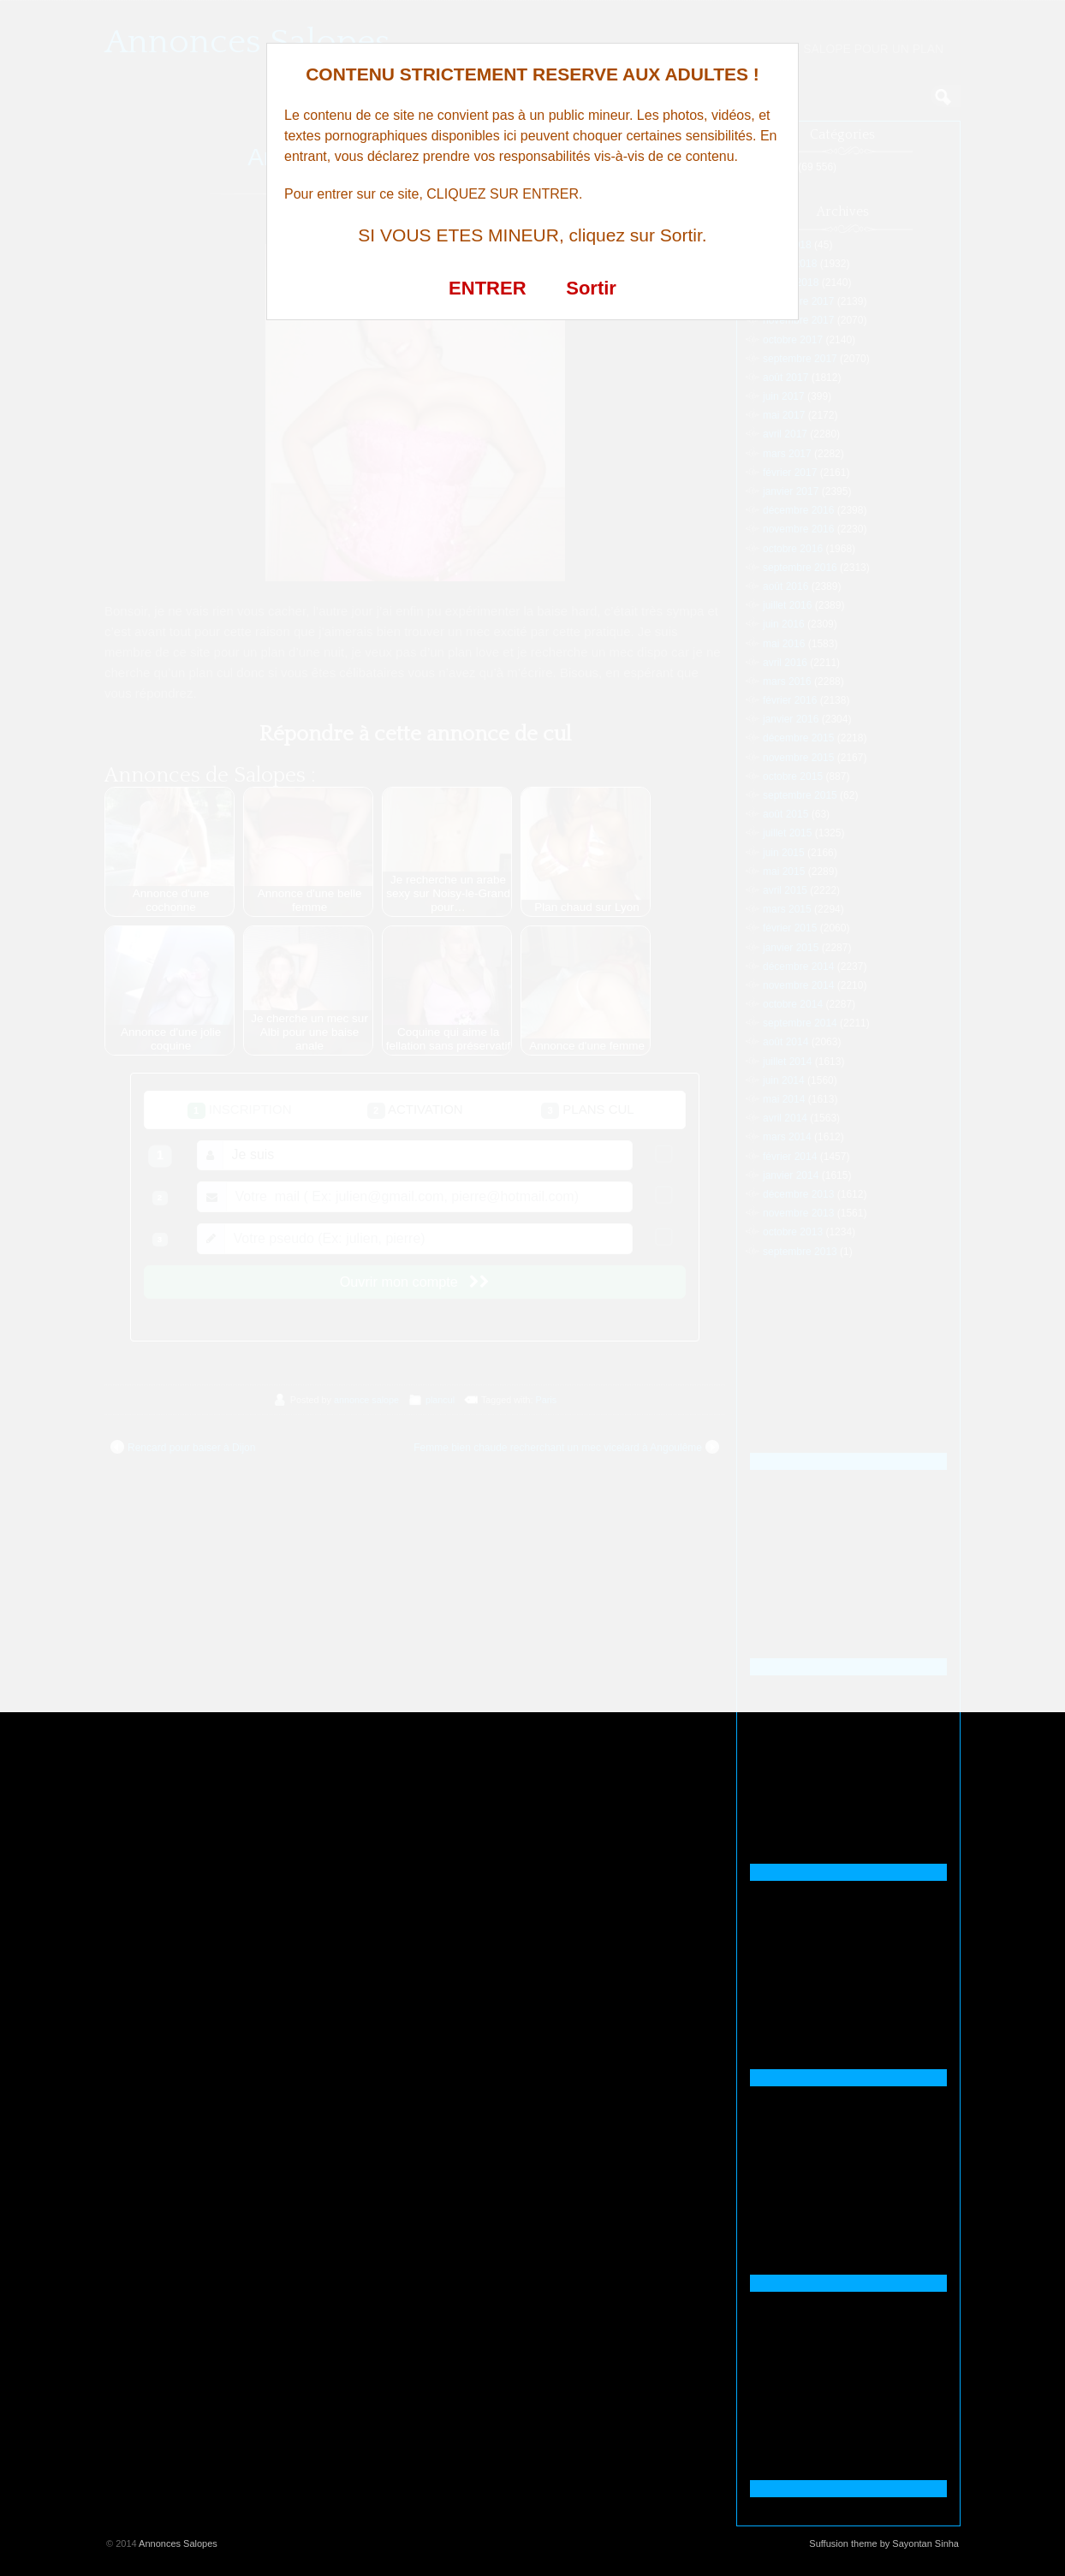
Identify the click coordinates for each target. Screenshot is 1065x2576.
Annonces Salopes (178, 2543)
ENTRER (487, 288)
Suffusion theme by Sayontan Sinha (884, 2543)
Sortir (591, 288)
